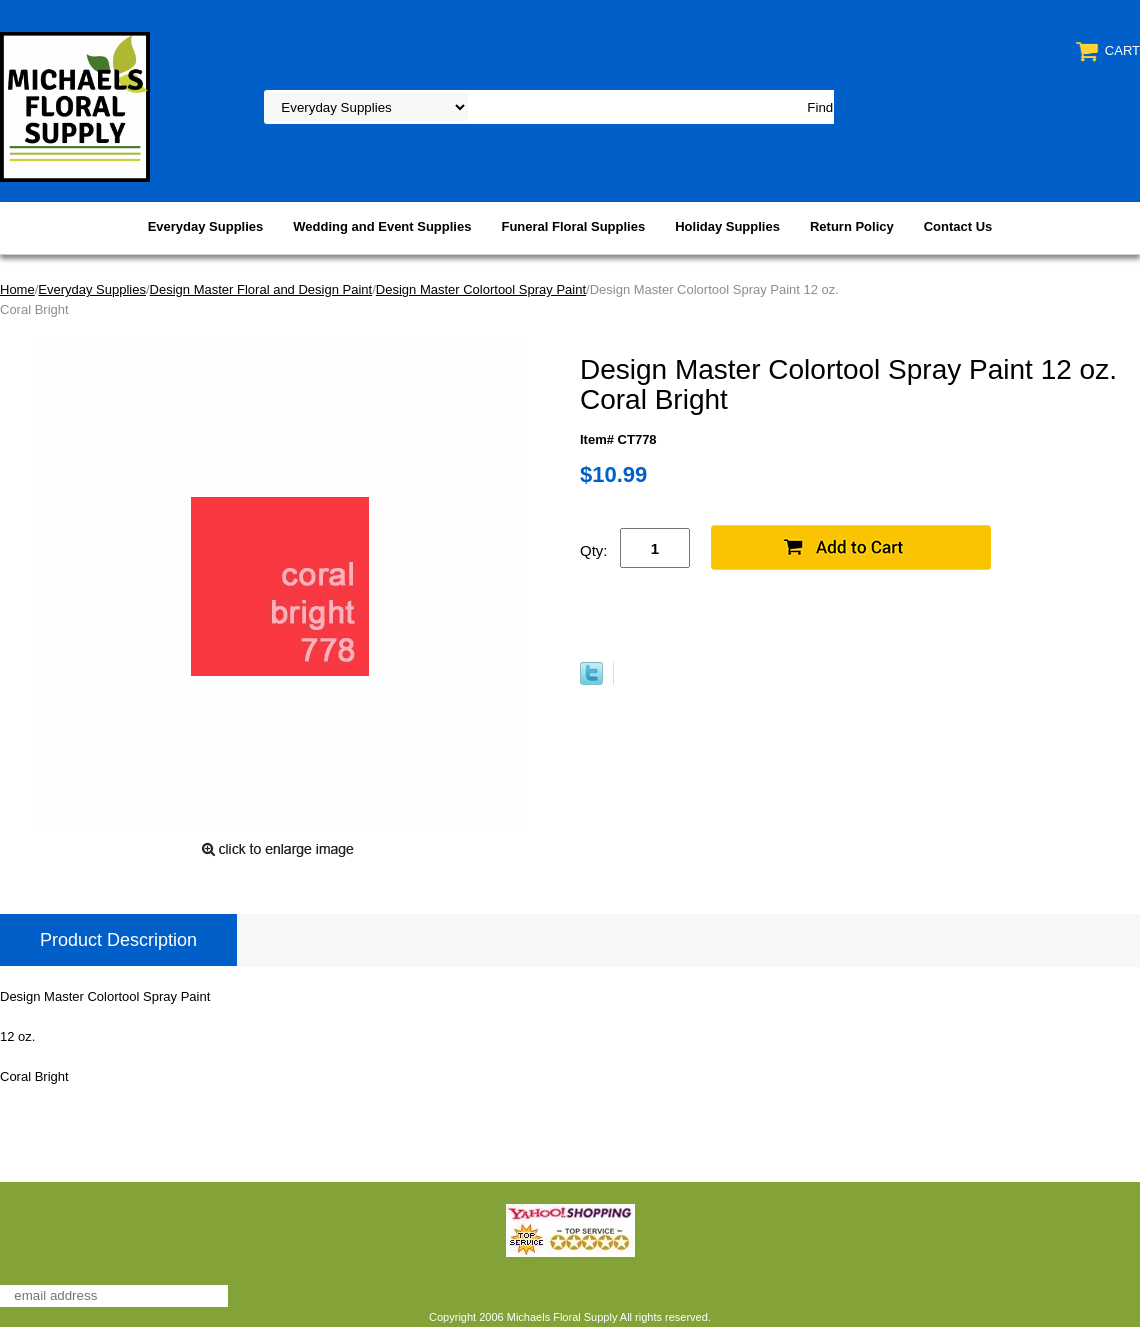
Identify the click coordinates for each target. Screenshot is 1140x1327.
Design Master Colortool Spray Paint (481, 289)
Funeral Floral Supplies (573, 226)
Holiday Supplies (727, 226)
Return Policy (852, 226)
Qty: (594, 550)
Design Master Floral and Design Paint (261, 289)
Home (17, 289)
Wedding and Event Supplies (382, 226)
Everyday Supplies (206, 226)
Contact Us (958, 226)
